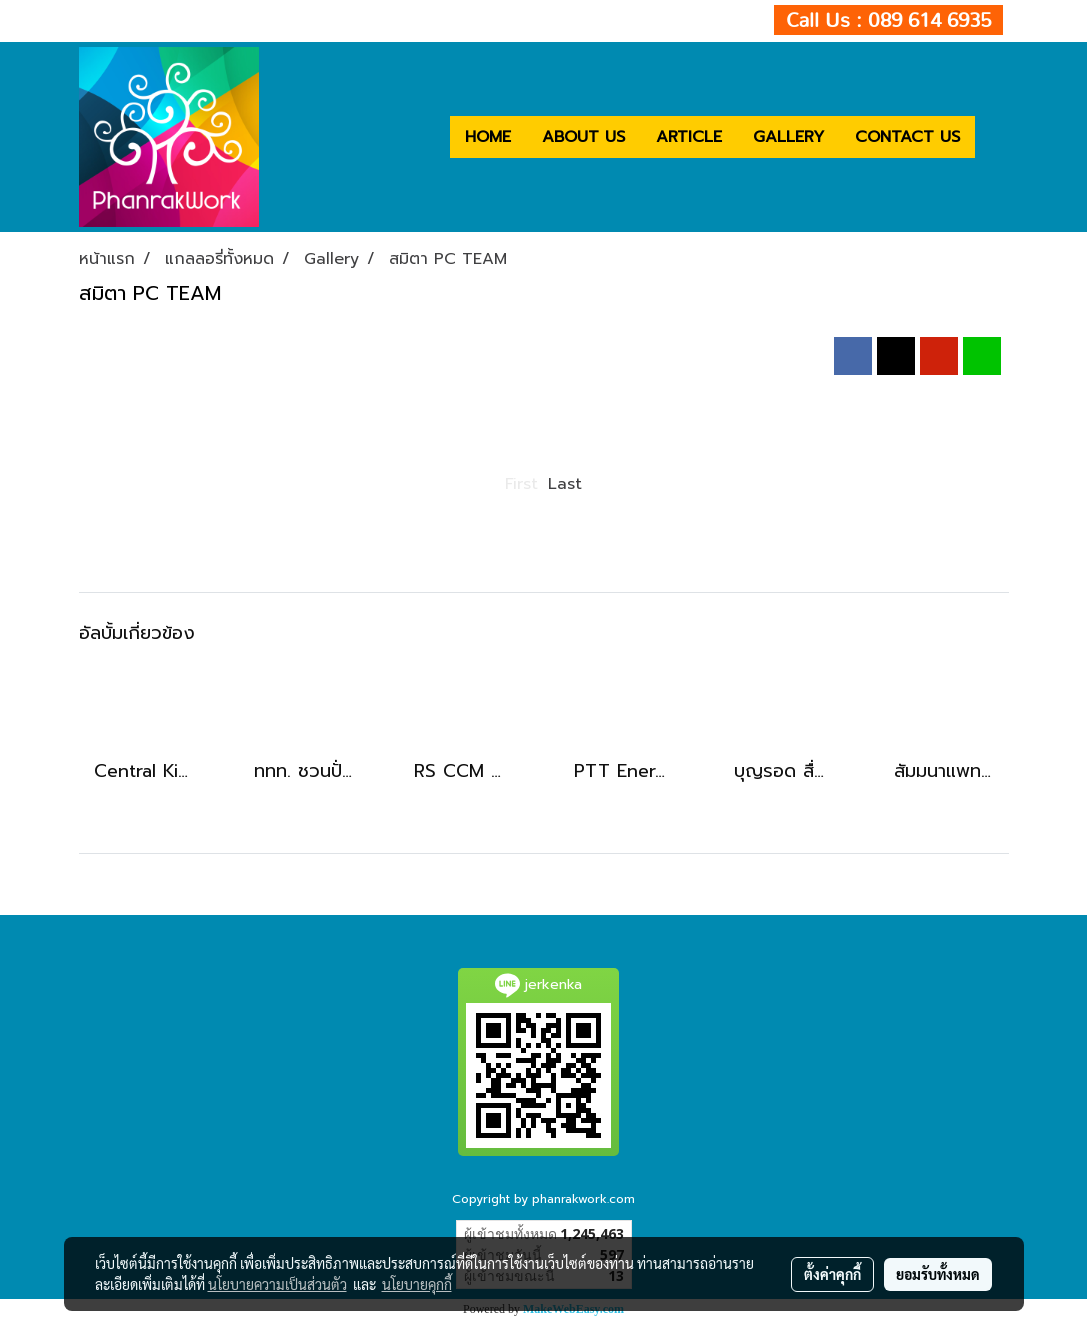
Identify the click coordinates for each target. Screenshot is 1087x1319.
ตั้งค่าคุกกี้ (832, 1274)
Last (565, 484)
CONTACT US (907, 137)
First (521, 484)
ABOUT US (583, 137)
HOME (488, 137)
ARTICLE (689, 137)
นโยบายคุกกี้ (417, 1284)
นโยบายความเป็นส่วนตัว (277, 1284)
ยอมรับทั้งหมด (938, 1274)
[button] (993, 137)
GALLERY (788, 137)
